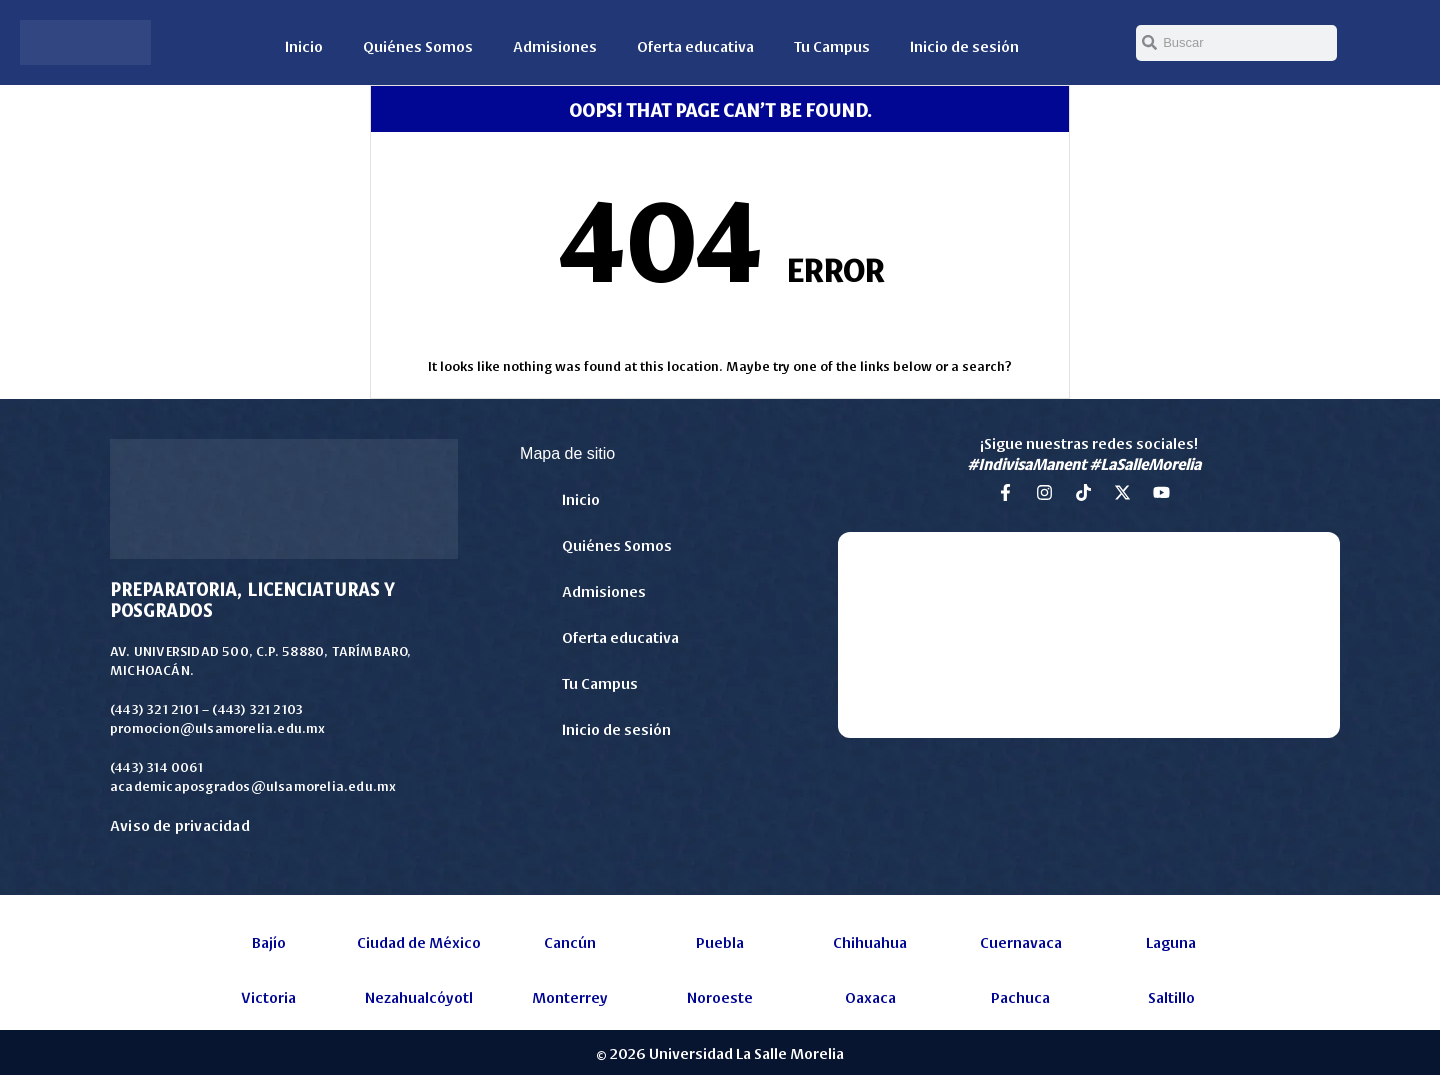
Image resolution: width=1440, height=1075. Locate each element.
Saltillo (1171, 996)
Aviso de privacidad (180, 824)
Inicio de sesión (964, 45)
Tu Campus (832, 45)
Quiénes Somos (418, 45)
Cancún (570, 941)
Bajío (269, 941)
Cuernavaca (1021, 941)
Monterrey (570, 996)
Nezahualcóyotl (419, 996)
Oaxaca (870, 996)
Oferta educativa (695, 45)
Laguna (1171, 941)
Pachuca (1020, 996)
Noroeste (720, 996)
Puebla (720, 941)
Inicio (304, 45)
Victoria (268, 996)
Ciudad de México (419, 941)
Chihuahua (870, 941)
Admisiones (555, 45)
